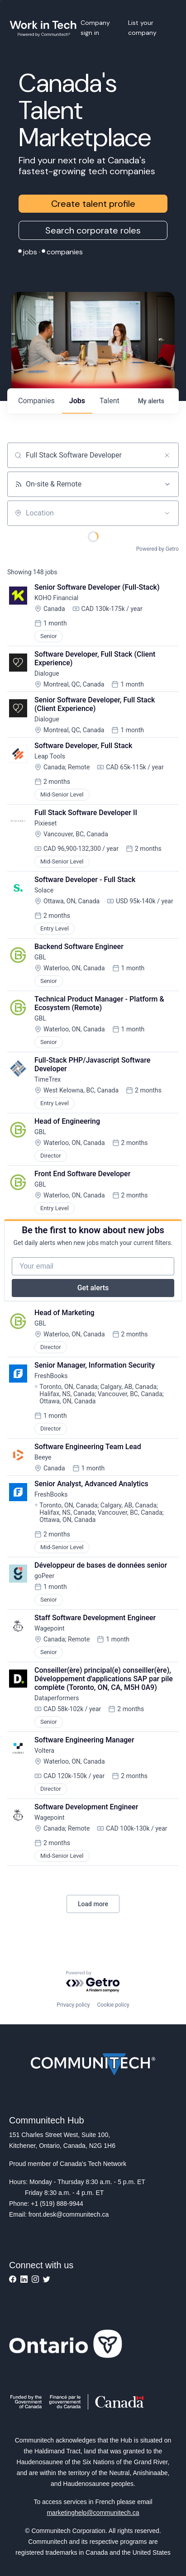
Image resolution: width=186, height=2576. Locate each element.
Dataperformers (56, 1698)
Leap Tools (49, 756)
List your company (142, 28)
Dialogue (46, 673)
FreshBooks (51, 1375)
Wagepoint (49, 1628)
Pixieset (45, 823)
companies (36, 400)
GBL (40, 957)
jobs (77, 400)
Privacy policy (73, 2005)
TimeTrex (47, 1079)
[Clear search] (167, 455)
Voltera (44, 1750)
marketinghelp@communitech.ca (93, 2512)
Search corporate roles (93, 230)
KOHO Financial (56, 597)
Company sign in (95, 28)
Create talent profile (93, 204)
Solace (43, 890)
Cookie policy (113, 2005)
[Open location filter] (167, 513)
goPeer (44, 1575)
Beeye (42, 1457)
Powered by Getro (157, 549)
